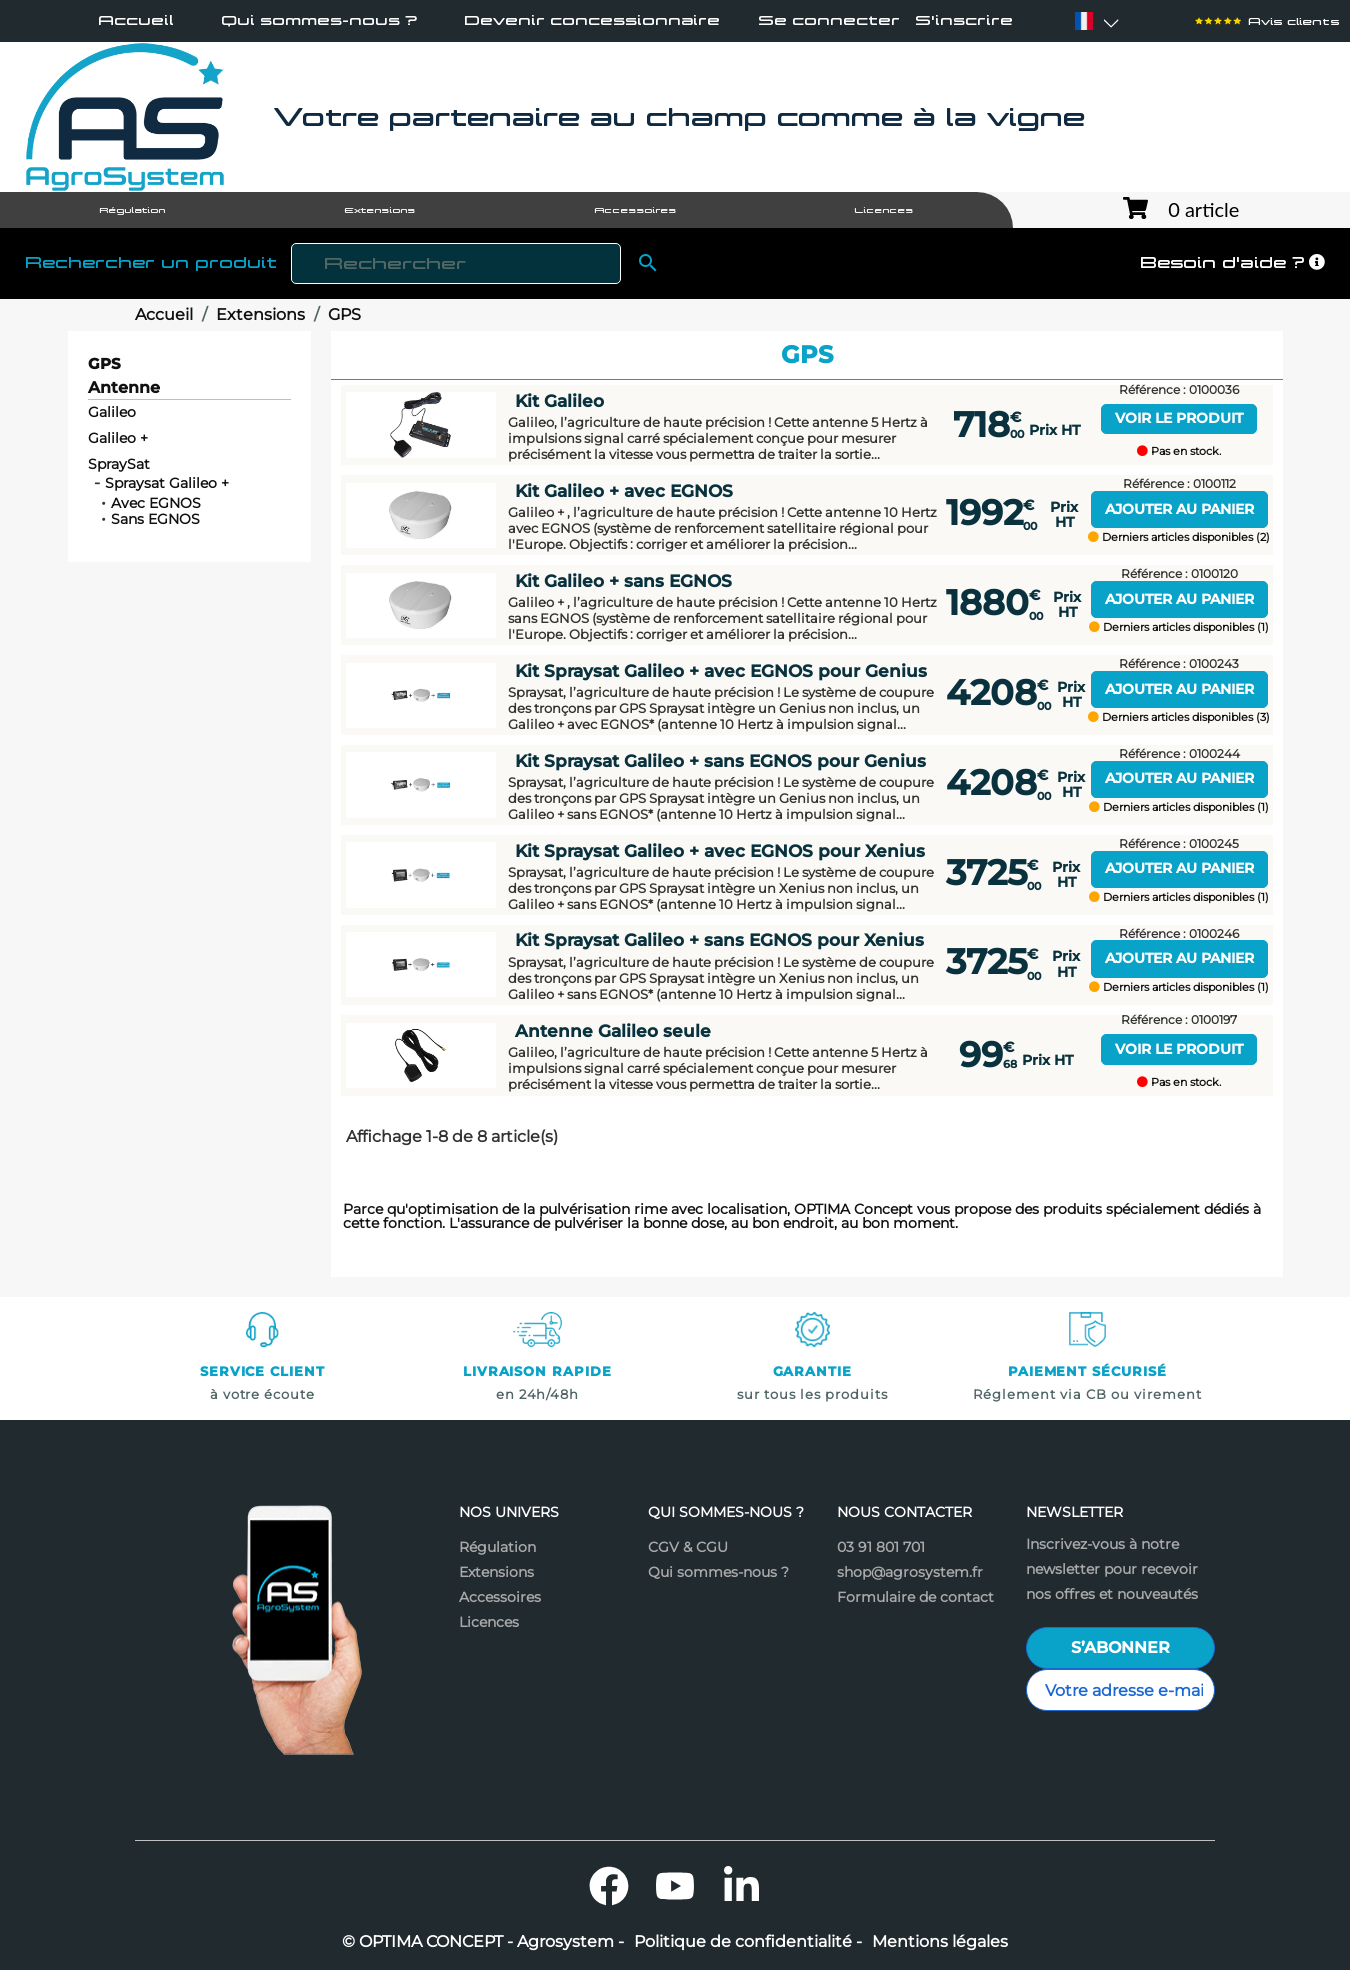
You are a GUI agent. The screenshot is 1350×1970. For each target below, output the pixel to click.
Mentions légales (940, 1942)
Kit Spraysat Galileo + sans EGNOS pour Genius (720, 761)
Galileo (112, 412)
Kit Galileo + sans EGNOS (623, 581)
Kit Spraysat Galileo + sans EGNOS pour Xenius (719, 940)
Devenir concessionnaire (592, 20)
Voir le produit (1179, 418)
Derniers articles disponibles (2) (1179, 537)
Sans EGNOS (155, 519)
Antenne (124, 388)
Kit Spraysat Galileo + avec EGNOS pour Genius (721, 671)
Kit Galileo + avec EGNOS (624, 491)
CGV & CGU (688, 1547)
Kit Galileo (559, 401)
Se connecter (829, 20)
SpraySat (119, 464)
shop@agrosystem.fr (910, 1572)
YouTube (675, 1886)
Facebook (609, 1886)
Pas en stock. (1179, 451)
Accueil (136, 20)
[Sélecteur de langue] (1084, 21)
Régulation (497, 1547)
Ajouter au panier (1179, 509)
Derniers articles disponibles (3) (1179, 717)
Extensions (496, 1572)
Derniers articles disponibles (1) (1179, 627)
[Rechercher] (456, 263)
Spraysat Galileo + (167, 483)
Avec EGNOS (156, 503)
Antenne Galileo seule (613, 1031)
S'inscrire (964, 20)
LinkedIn (741, 1886)
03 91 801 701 (881, 1547)
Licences (489, 1622)
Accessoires (500, 1597)
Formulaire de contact (915, 1597)
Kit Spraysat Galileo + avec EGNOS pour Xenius (720, 851)
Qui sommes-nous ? (319, 20)
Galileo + (118, 438)
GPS (104, 363)
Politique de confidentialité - (748, 1942)
